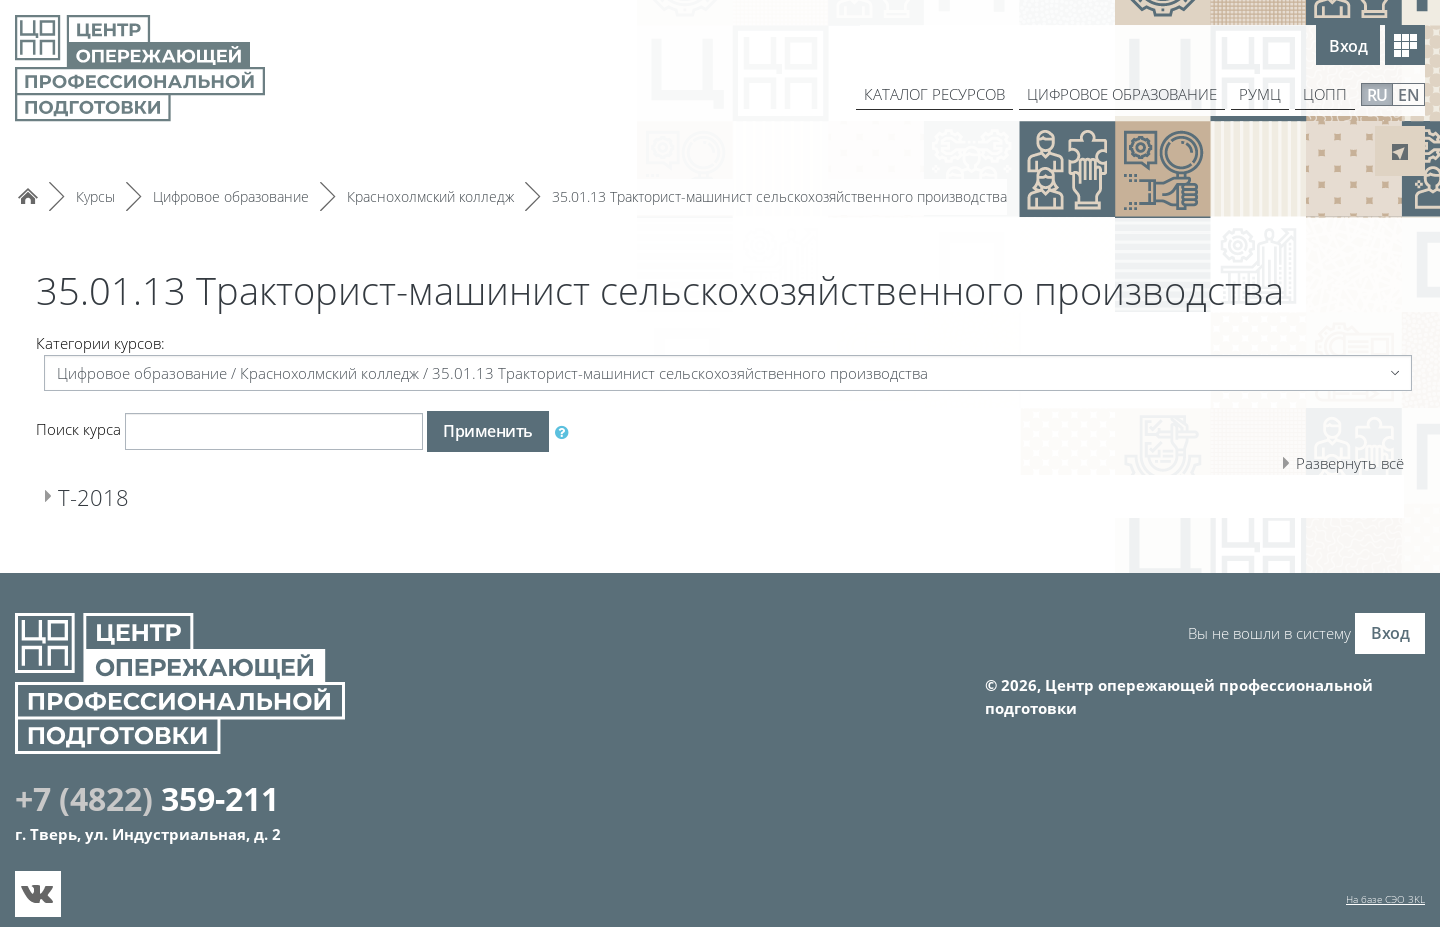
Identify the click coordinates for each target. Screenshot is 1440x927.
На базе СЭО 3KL (1385, 899)
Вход (1348, 46)
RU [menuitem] (1377, 95)
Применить (488, 431)
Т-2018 (99, 496)
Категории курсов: (100, 343)
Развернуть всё (1350, 463)
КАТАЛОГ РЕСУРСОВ (914, 94)
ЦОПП (1324, 94)
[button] (566, 432)
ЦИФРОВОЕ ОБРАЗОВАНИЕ (1113, 94)
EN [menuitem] (1408, 95)
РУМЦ (1258, 94)
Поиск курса (78, 429)
